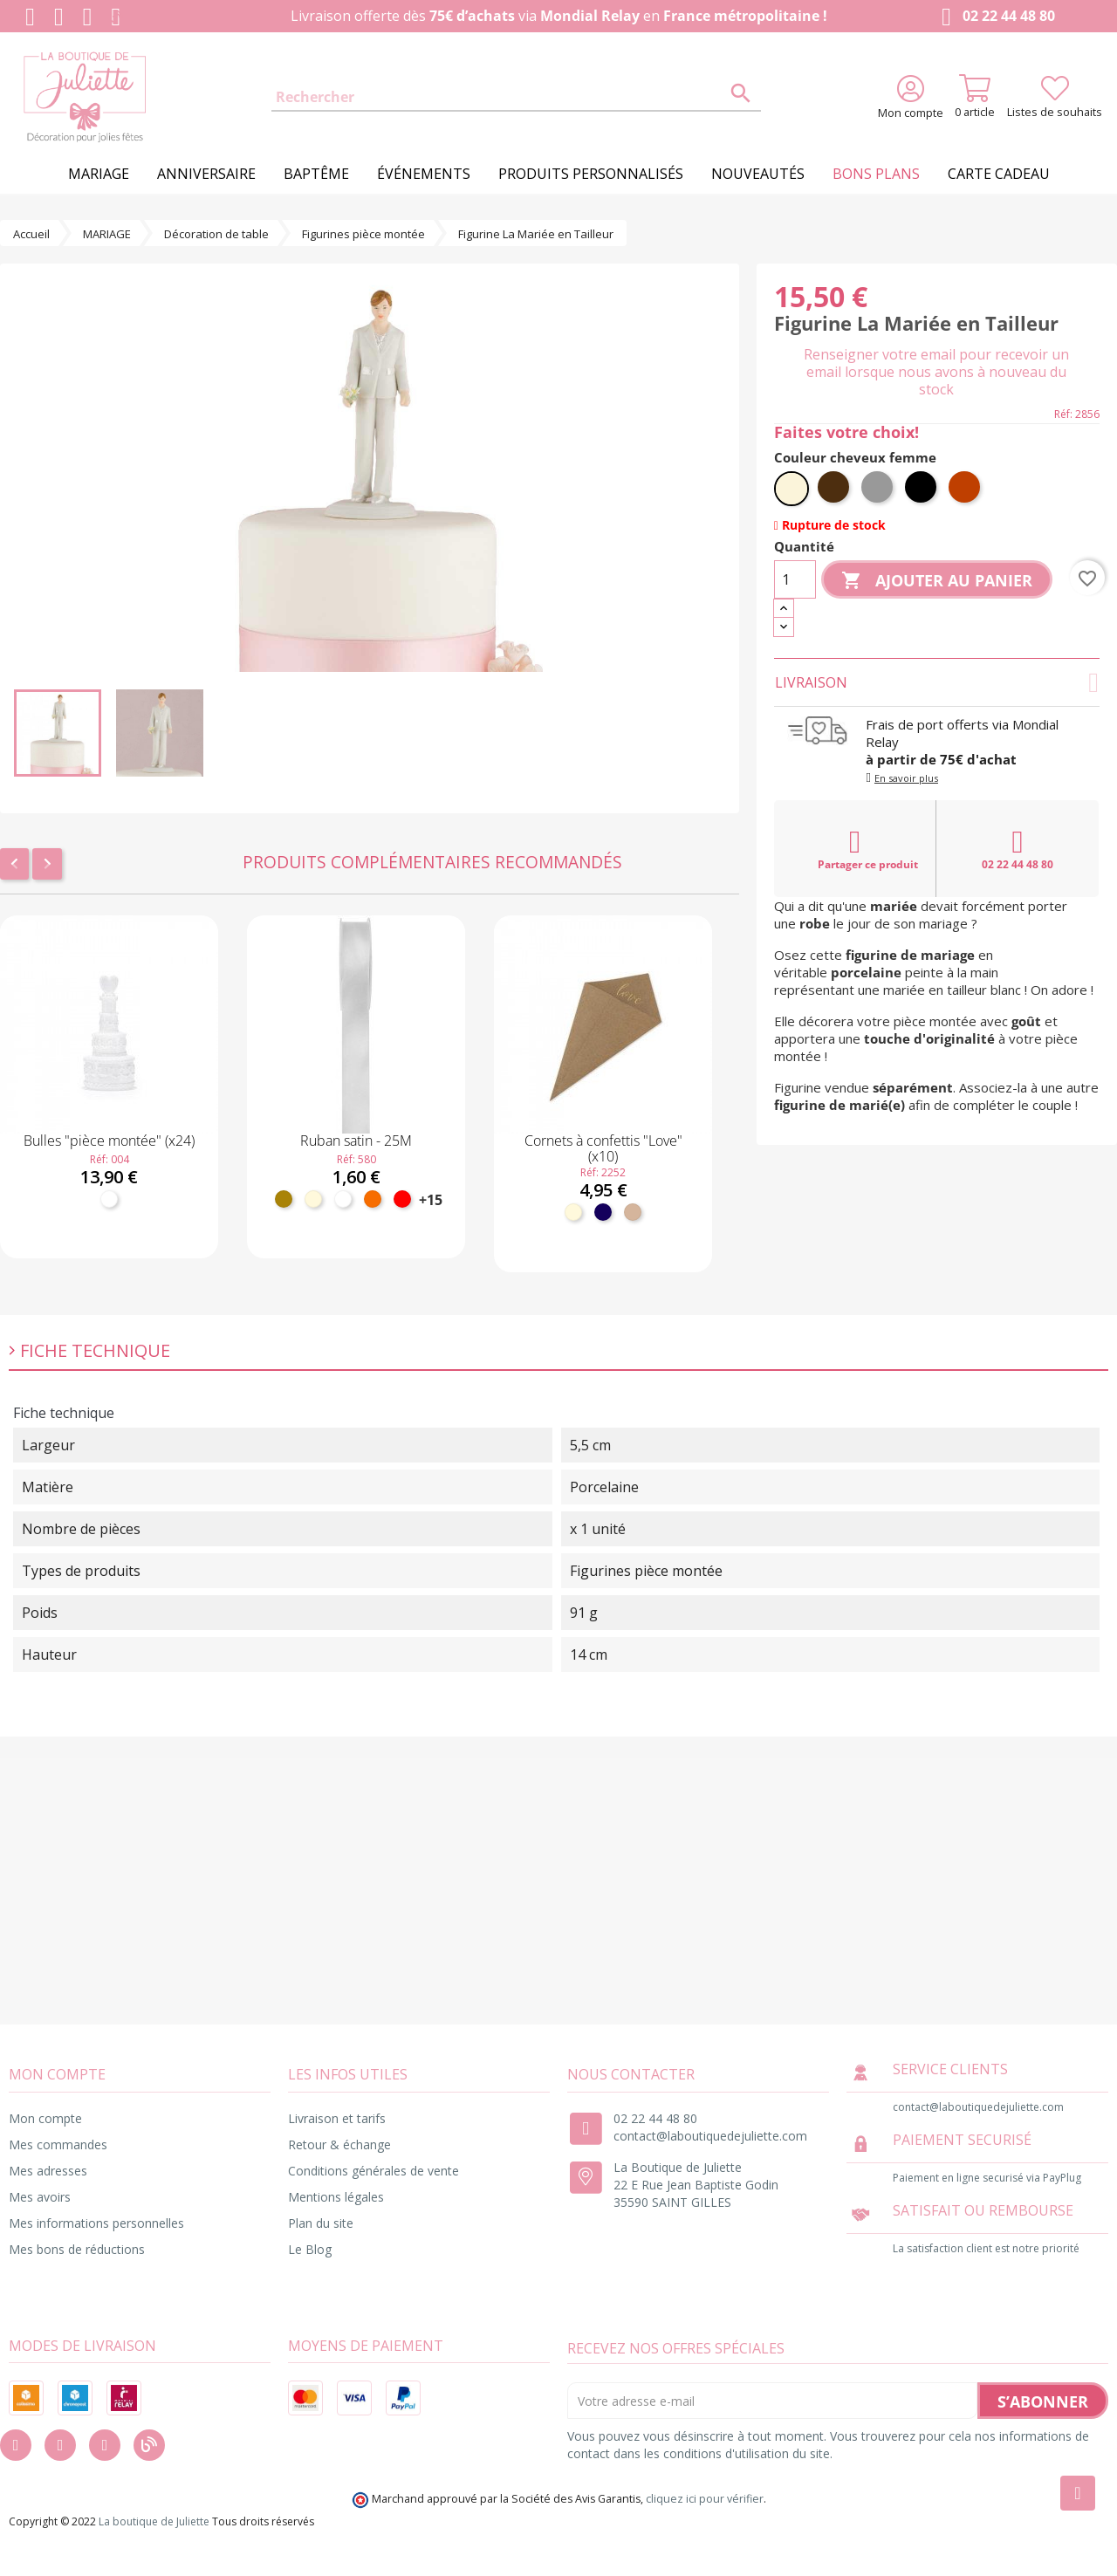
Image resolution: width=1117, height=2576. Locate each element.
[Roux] (966, 488)
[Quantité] (795, 579)
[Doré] (283, 1199)
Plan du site (320, 2223)
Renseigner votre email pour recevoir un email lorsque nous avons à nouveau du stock (936, 372)
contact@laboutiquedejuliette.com (710, 2135)
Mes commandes (58, 2144)
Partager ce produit (868, 849)
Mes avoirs (40, 2197)
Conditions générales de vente (373, 2170)
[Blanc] (109, 1199)
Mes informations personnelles (96, 2223)
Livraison (937, 682)
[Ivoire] (313, 1199)
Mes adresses (48, 2170)
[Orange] (372, 1199)
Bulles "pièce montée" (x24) (109, 1140)
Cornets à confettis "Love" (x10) (603, 1148)
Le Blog (310, 2249)
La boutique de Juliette (154, 2521)
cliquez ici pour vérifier (705, 2498)
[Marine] (603, 1212)
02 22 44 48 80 (994, 17)
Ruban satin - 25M (356, 1140)
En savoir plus (906, 777)
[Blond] (791, 488)
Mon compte (45, 2118)
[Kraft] (632, 1212)
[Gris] (878, 488)
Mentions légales (336, 2197)
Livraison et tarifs (337, 2118)
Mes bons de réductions (77, 2249)
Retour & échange (339, 2144)
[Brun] (835, 488)
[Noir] (922, 488)
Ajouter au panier (936, 581)
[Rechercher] (516, 98)
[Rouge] (402, 1199)
